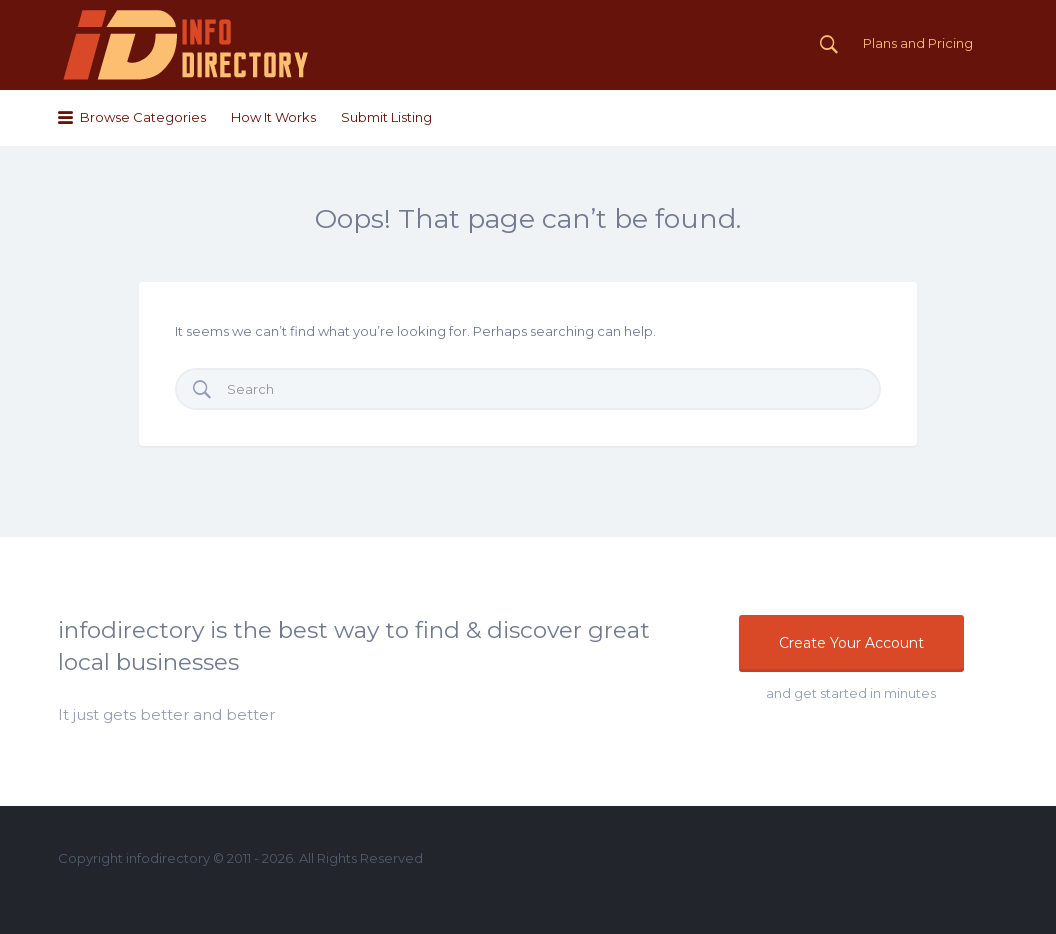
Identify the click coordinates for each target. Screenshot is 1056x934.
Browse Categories (143, 117)
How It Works (273, 117)
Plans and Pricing (918, 43)
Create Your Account (851, 643)
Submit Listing (386, 117)
